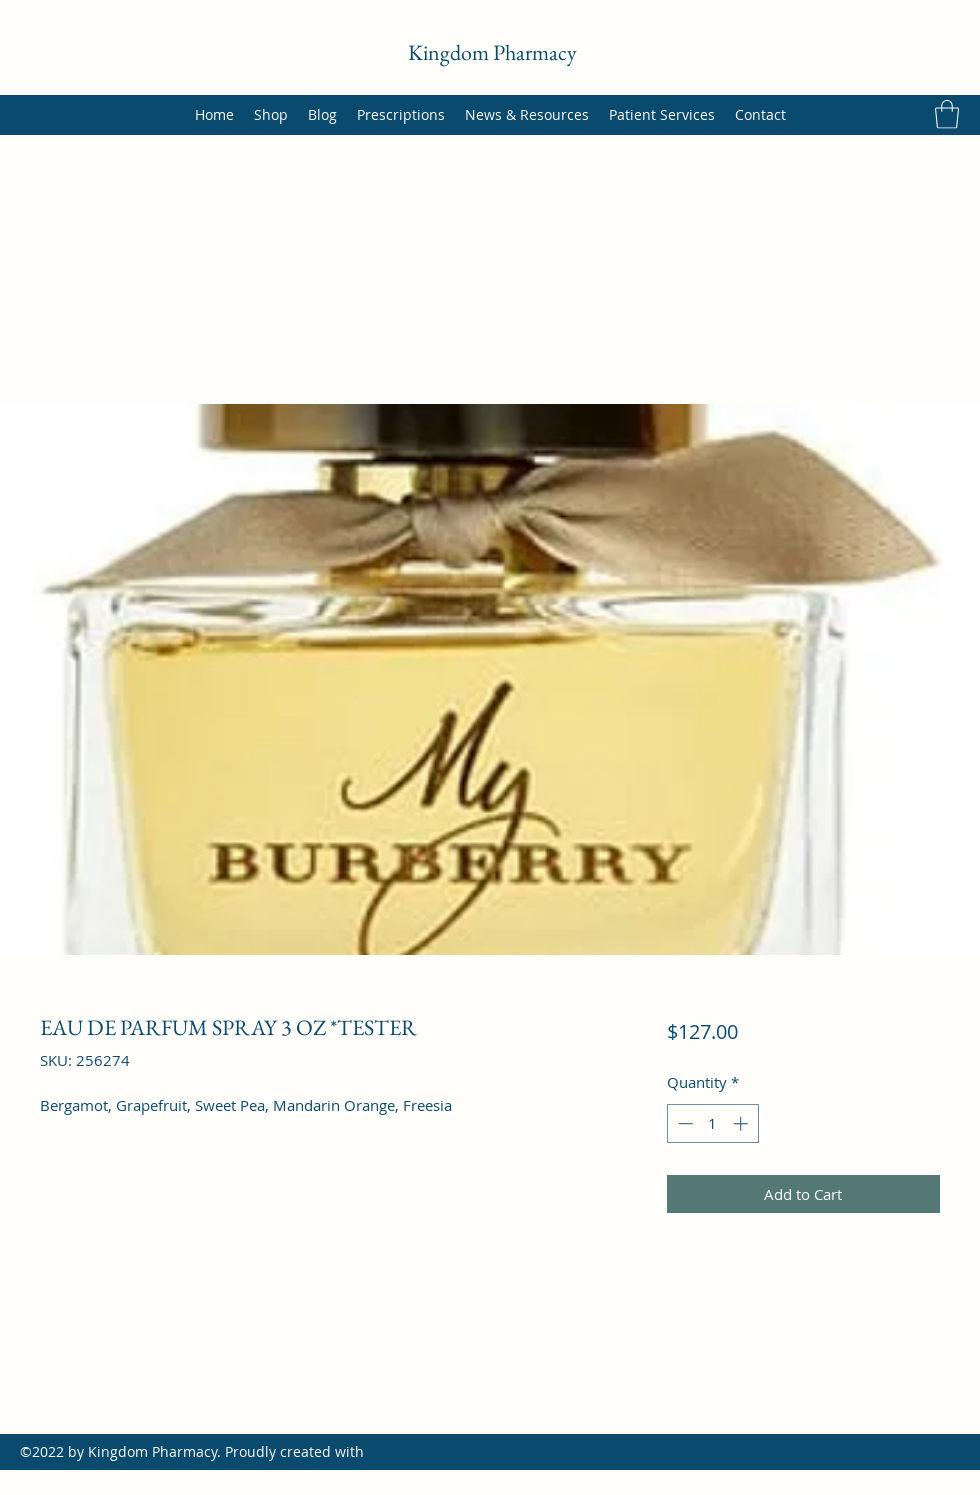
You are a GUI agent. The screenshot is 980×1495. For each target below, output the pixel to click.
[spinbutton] (712, 1123)
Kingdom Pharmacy (492, 52)
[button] (947, 114)
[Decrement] (683, 1123)
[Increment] (742, 1123)
